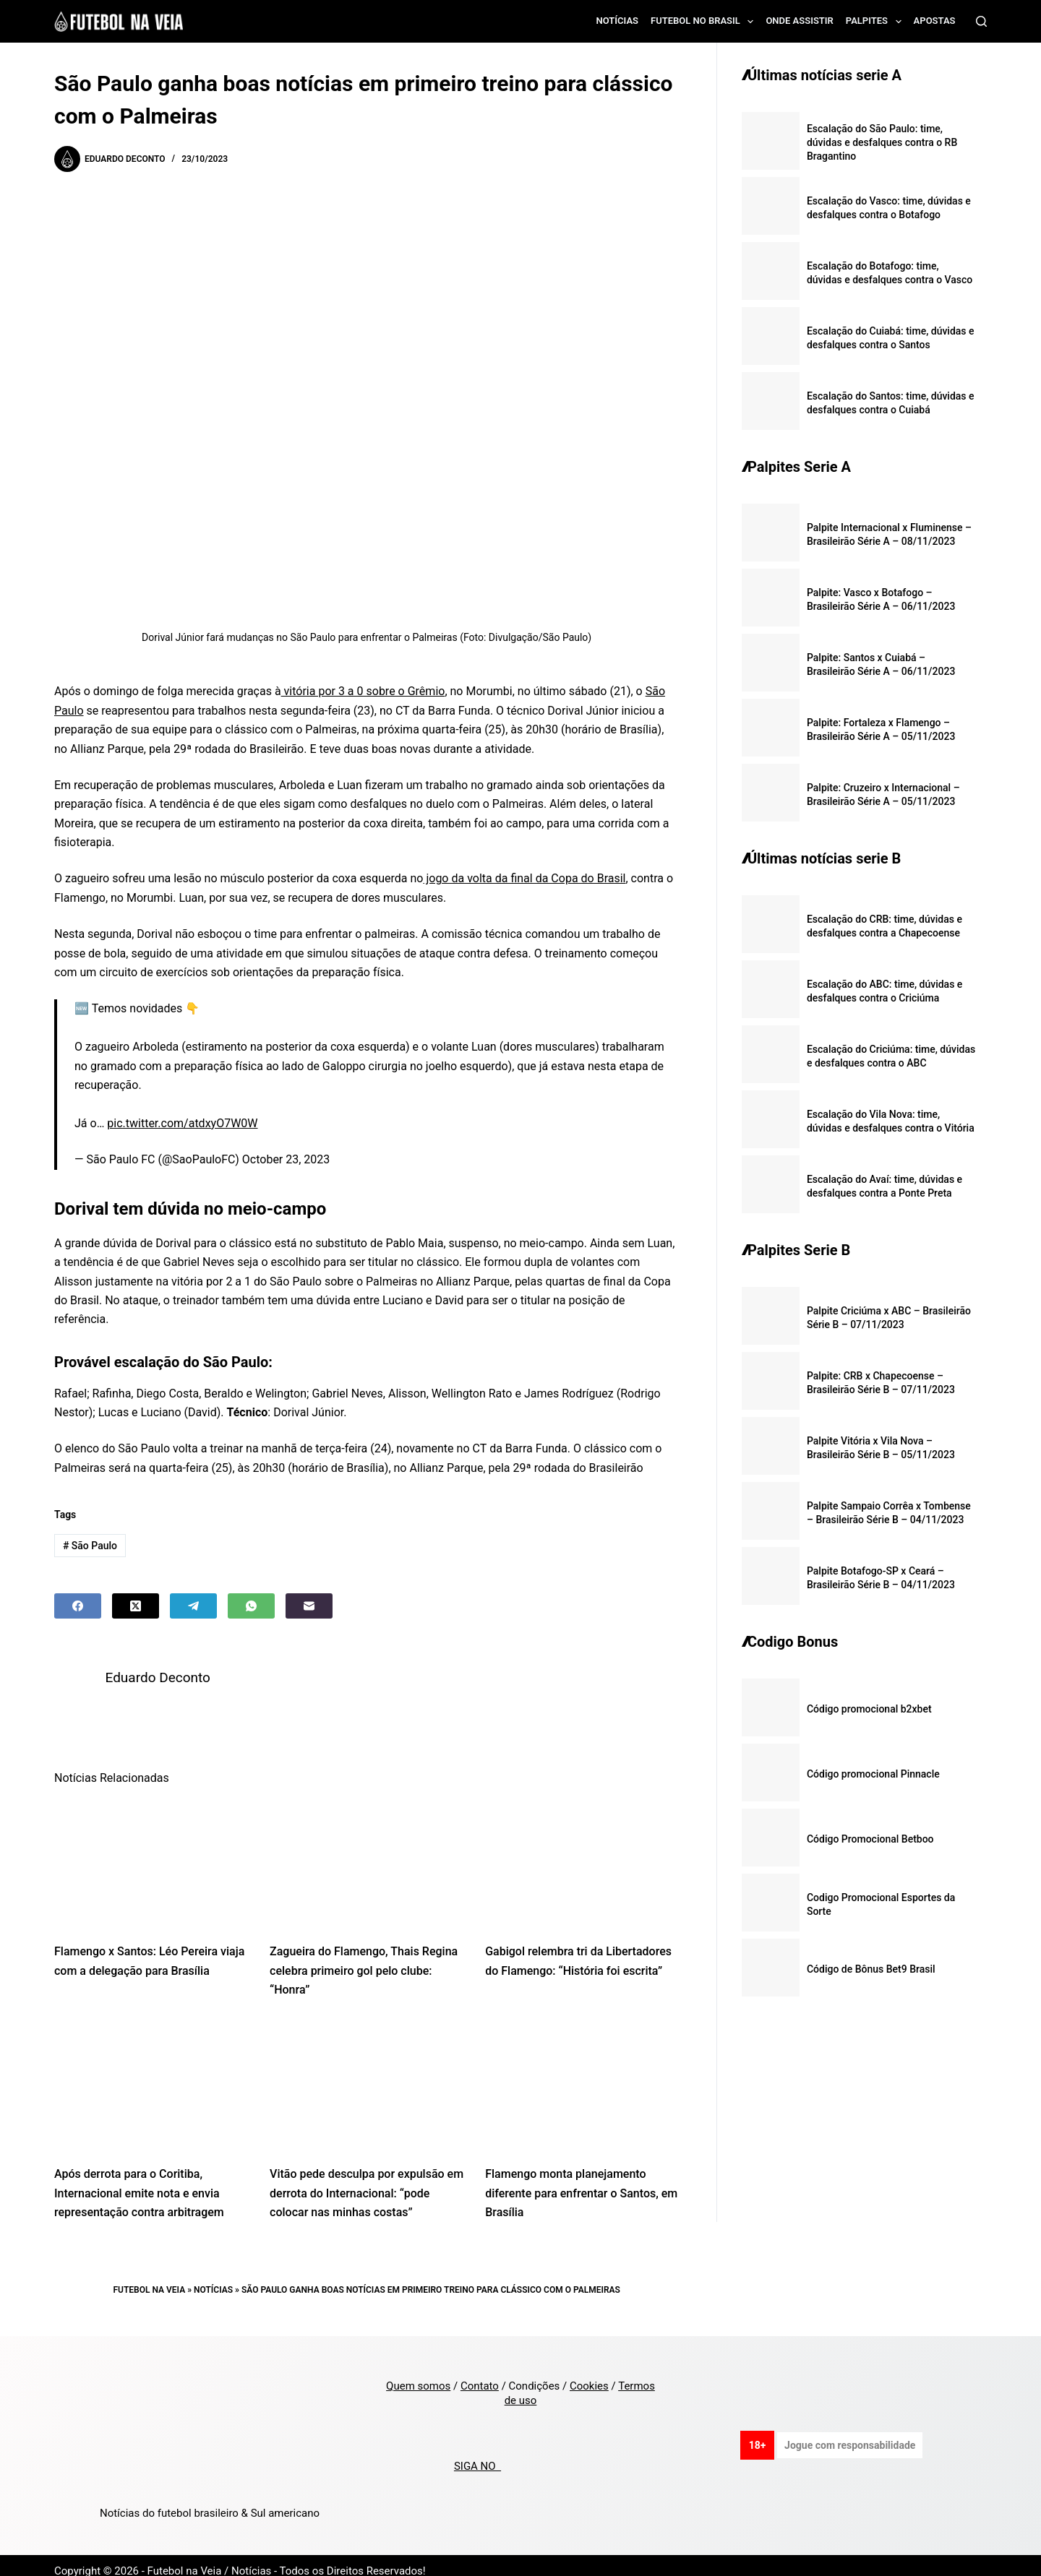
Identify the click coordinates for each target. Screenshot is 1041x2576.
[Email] (309, 1606)
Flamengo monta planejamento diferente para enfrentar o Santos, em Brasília (581, 2181)
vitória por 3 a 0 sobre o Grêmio (363, 691)
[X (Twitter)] (135, 1606)
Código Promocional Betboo (870, 1839)
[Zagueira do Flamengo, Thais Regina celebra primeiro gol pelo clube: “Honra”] (366, 1851)
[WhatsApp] (251, 1606)
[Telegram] (193, 1606)
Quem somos (418, 2374)
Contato (479, 2374)
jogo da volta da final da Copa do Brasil (524, 878)
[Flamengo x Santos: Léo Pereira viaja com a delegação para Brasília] (151, 1851)
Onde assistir (799, 20)
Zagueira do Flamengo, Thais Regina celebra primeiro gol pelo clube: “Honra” (364, 1959)
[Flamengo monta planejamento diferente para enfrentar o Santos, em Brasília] (582, 2074)
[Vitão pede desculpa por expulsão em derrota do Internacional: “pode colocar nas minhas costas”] (366, 2074)
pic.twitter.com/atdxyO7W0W (182, 1123)
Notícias (617, 20)
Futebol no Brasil (705, 21)
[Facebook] (77, 1606)
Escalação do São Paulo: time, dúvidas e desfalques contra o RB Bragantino (882, 142)
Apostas (935, 20)
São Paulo (90, 1545)
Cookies (589, 2374)
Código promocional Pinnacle (873, 1774)
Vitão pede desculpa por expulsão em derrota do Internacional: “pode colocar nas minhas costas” (366, 2181)
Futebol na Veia (149, 2278)
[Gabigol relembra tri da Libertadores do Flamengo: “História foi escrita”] (582, 1851)
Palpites (876, 21)
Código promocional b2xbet (869, 1709)
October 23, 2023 (286, 1159)
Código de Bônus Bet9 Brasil (871, 1969)
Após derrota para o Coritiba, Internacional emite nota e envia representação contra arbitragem (139, 2181)
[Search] (981, 21)
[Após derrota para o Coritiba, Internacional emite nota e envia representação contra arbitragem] (151, 2074)
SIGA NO (477, 2454)
